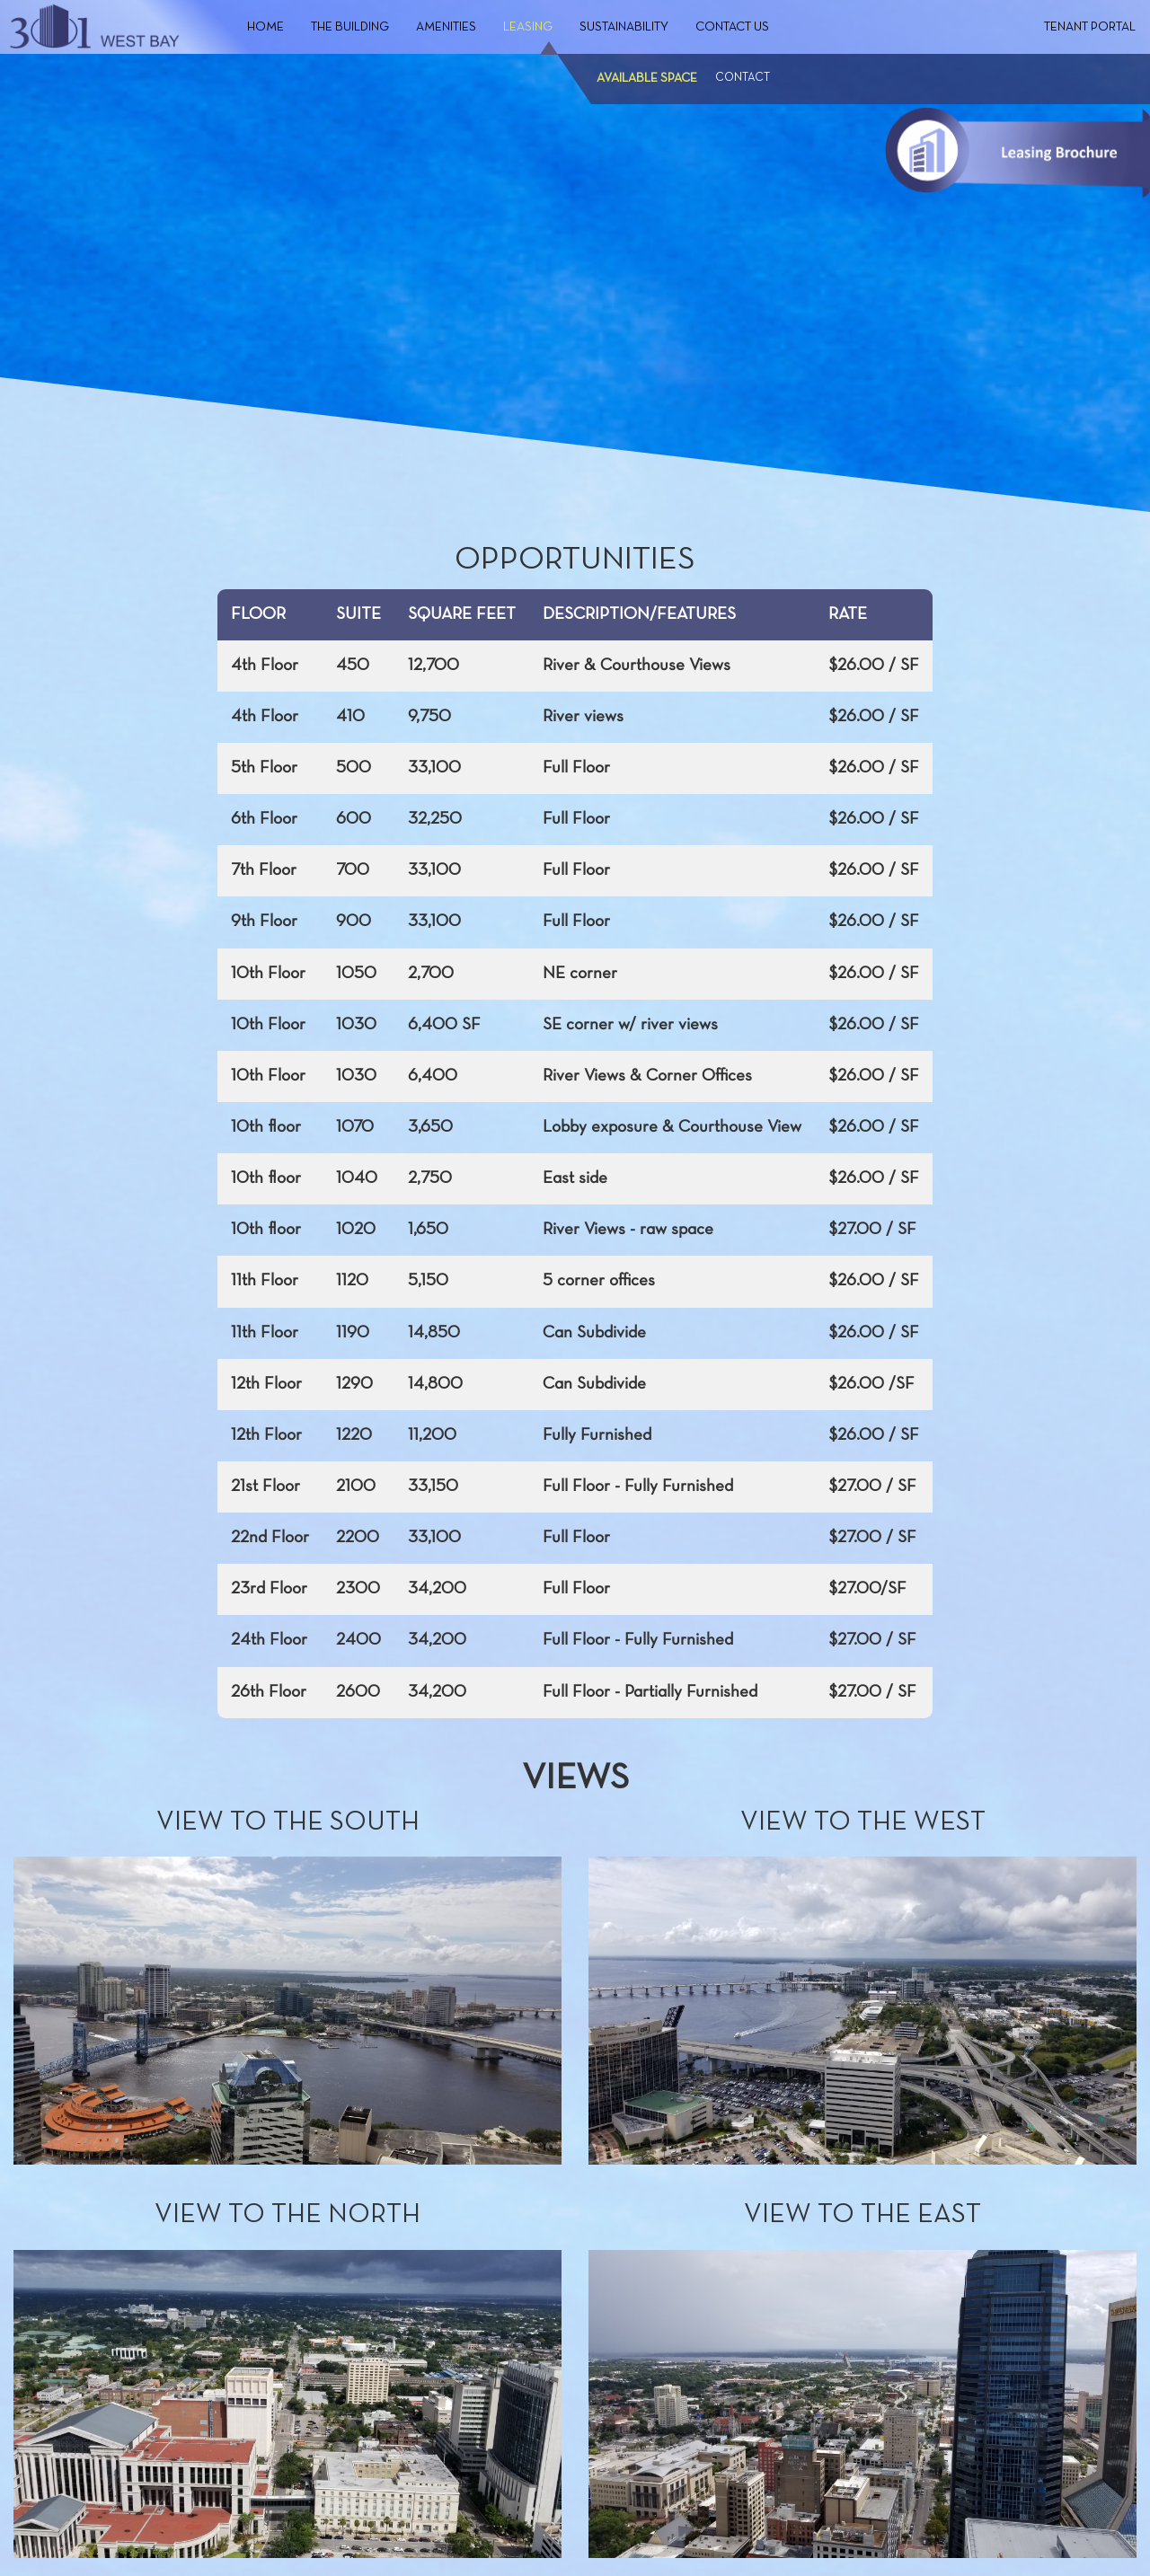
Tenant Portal (1090, 27)
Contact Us (732, 27)
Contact (742, 78)
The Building (350, 27)
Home (265, 27)
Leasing (528, 27)
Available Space (647, 78)
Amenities (446, 27)
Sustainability (623, 27)
